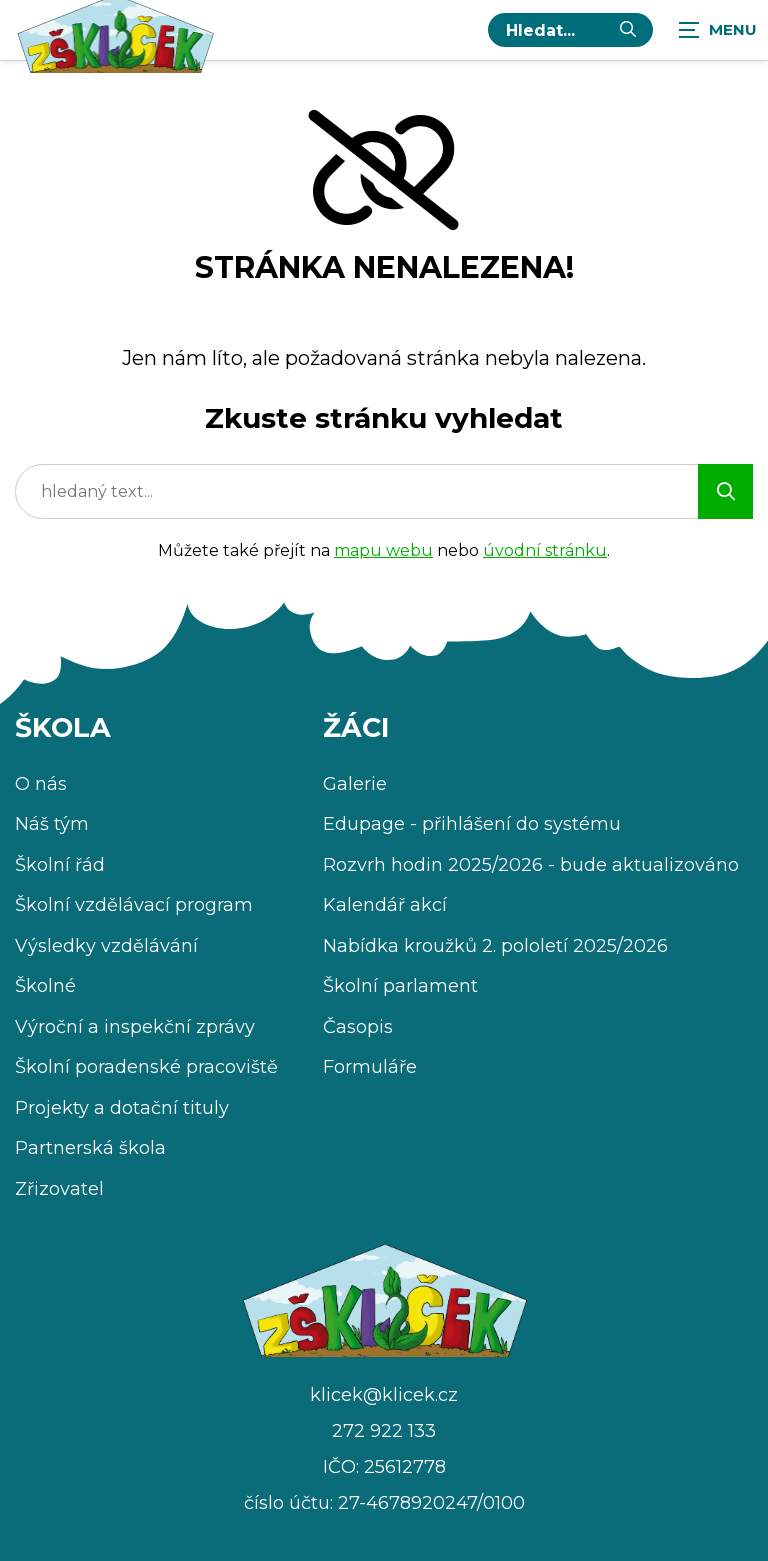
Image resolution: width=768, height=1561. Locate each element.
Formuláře (370, 1067)
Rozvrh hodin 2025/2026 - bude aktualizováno (531, 865)
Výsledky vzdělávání (106, 946)
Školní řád (60, 865)
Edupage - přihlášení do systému (472, 824)
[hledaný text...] (554, 30)
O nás (41, 784)
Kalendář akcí (385, 905)
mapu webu (383, 550)
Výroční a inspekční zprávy (135, 1027)
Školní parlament (400, 986)
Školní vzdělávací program (134, 905)
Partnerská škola (90, 1148)
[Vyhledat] (628, 30)
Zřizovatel (59, 1189)
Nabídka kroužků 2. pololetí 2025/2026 (495, 946)
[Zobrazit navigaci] (718, 30)
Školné (45, 986)
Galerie (355, 784)
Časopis (358, 1027)
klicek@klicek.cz (384, 1395)
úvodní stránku (545, 550)
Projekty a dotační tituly (122, 1108)
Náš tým (52, 824)
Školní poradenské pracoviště (146, 1067)
